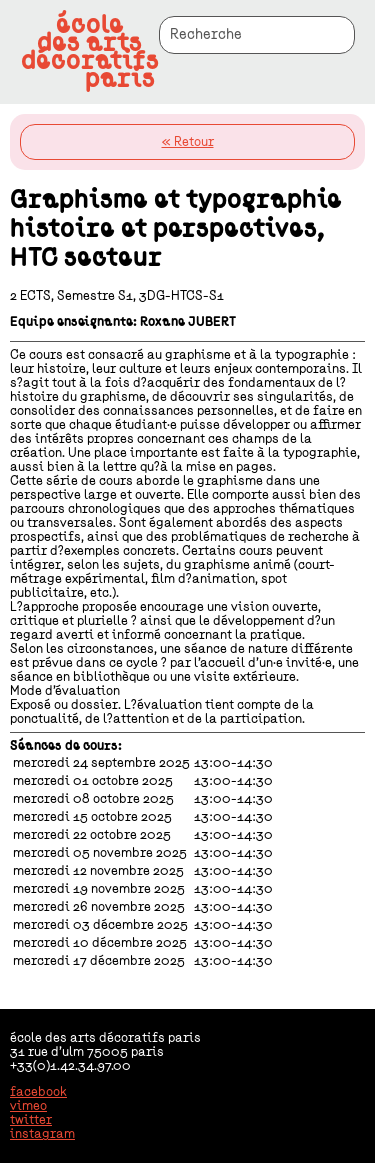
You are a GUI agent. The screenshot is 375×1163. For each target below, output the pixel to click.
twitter (31, 1120)
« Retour (188, 142)
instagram (42, 1134)
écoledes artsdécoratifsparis (90, 52)
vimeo (28, 1106)
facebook (38, 1092)
